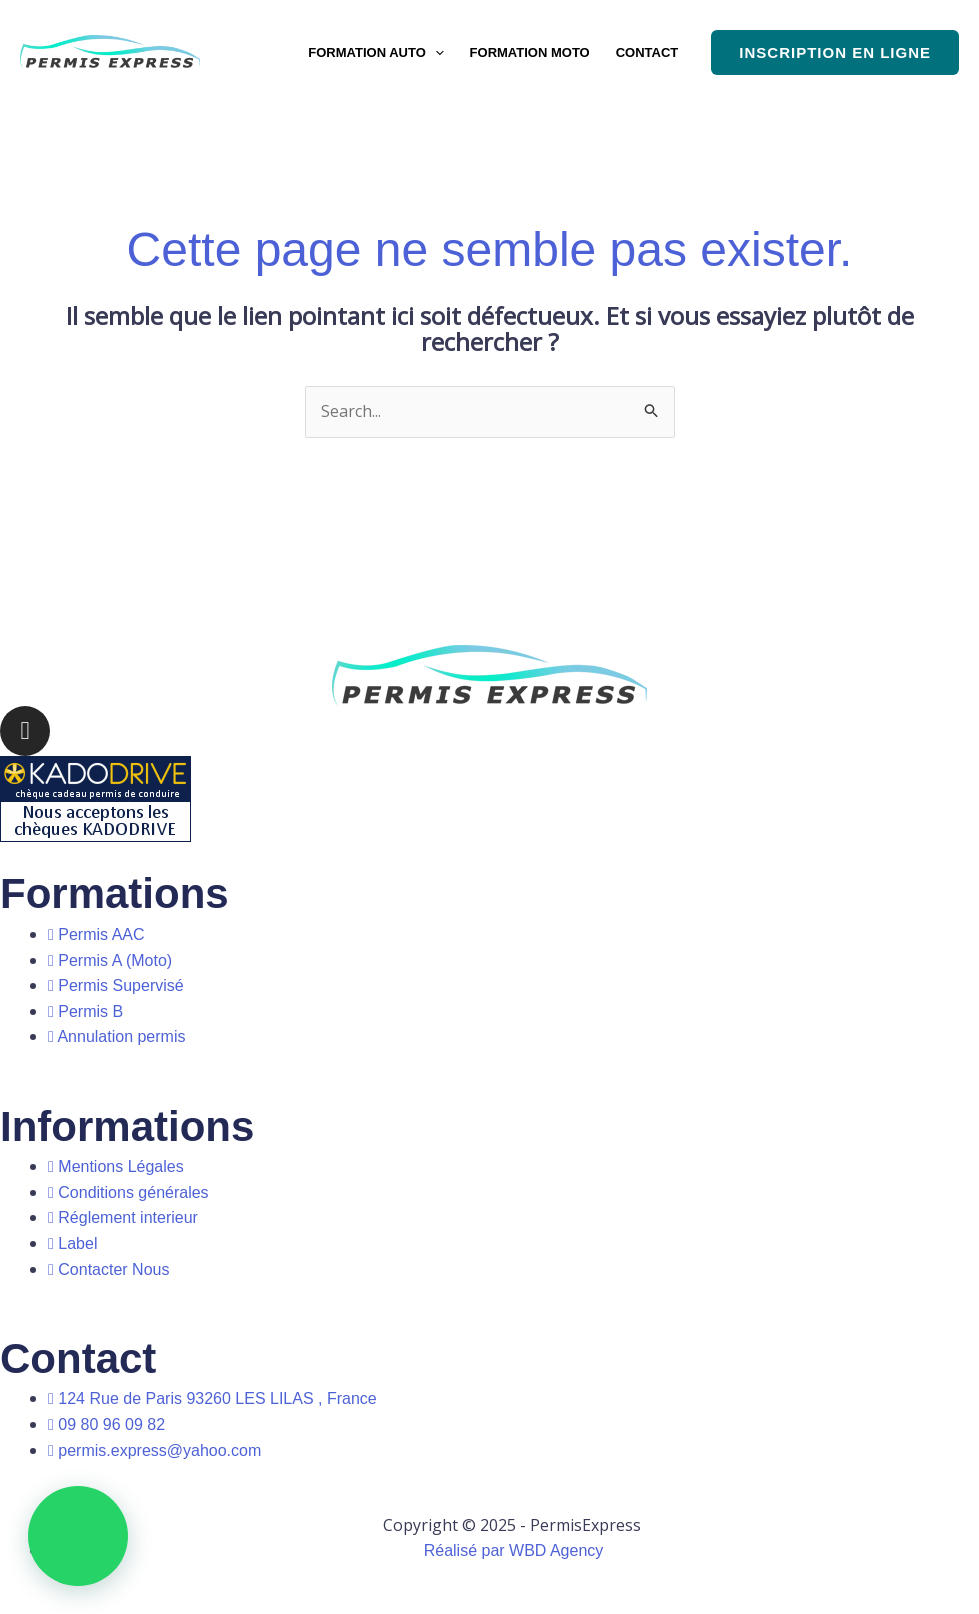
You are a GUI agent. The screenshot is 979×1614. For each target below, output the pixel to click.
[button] (435, 52)
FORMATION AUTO (375, 52)
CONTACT (647, 52)
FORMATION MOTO (530, 52)
